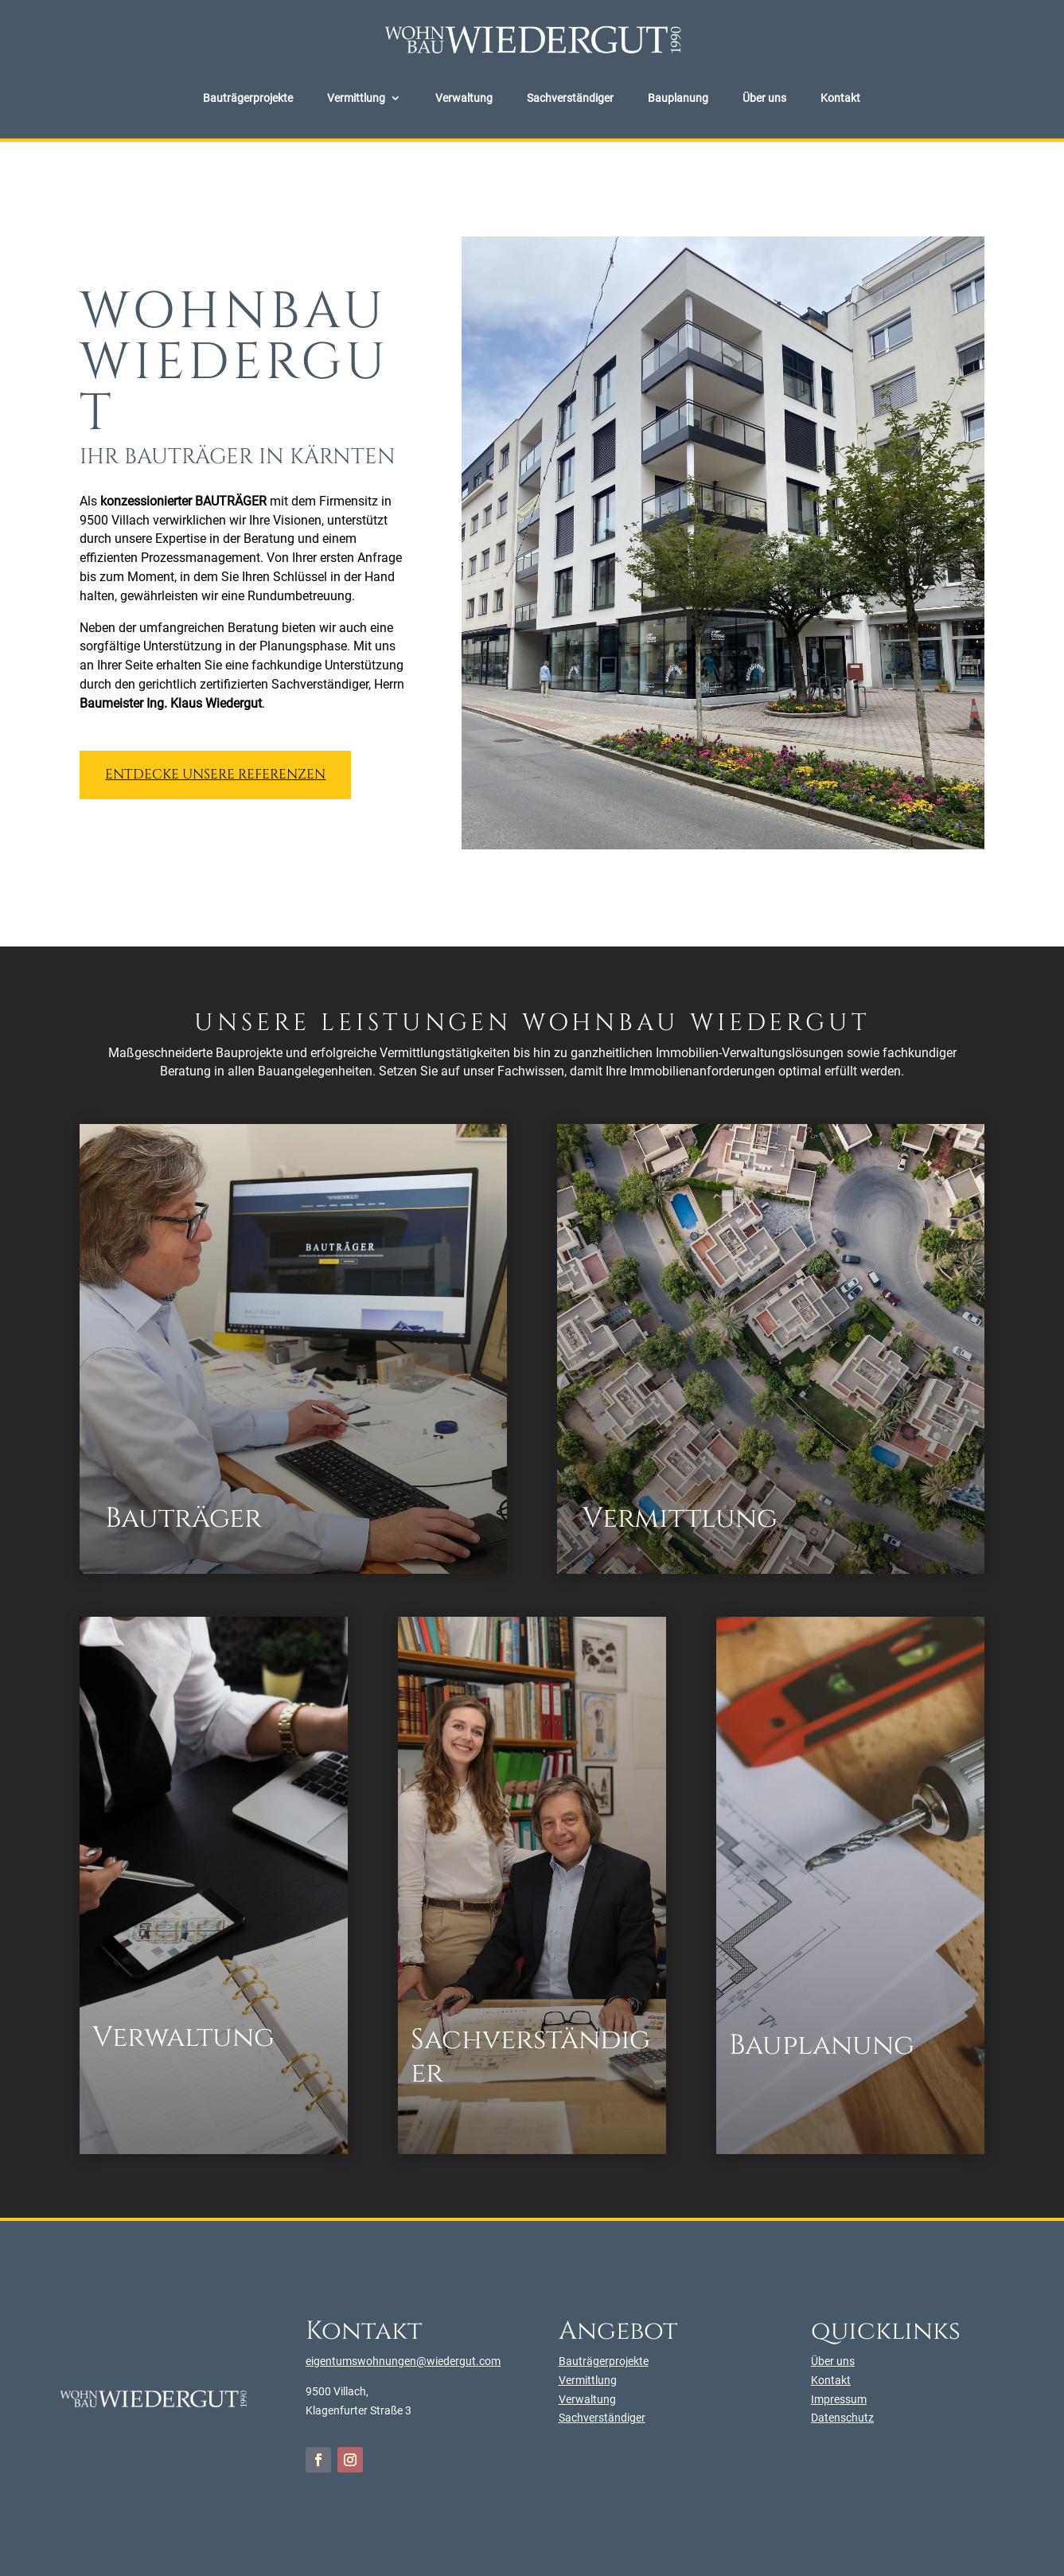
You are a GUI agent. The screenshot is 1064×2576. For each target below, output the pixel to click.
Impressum (839, 2399)
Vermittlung (356, 98)
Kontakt (840, 98)
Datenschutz (842, 2417)
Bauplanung (678, 98)
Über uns (764, 98)
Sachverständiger (570, 98)
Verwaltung (464, 98)
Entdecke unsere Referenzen (215, 774)
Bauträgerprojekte (248, 98)
